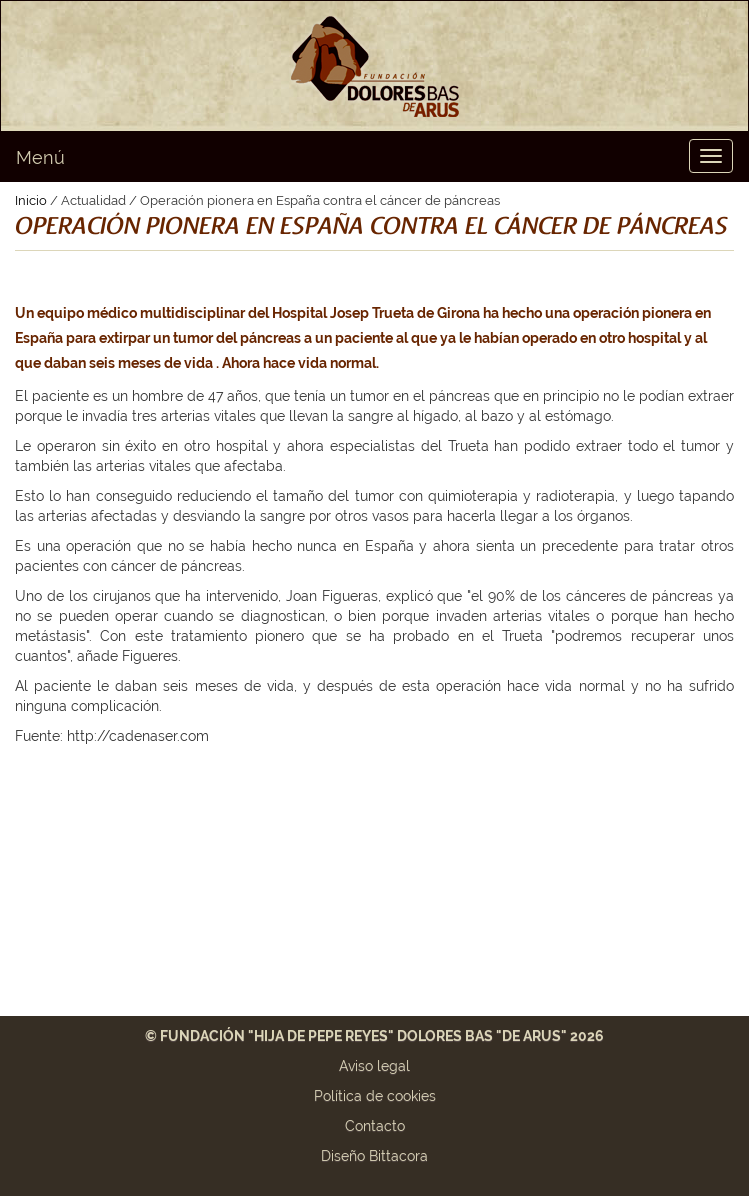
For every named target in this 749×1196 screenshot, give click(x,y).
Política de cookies (375, 1096)
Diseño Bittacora (374, 1156)
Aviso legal (374, 1066)
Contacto (375, 1126)
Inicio (31, 200)
